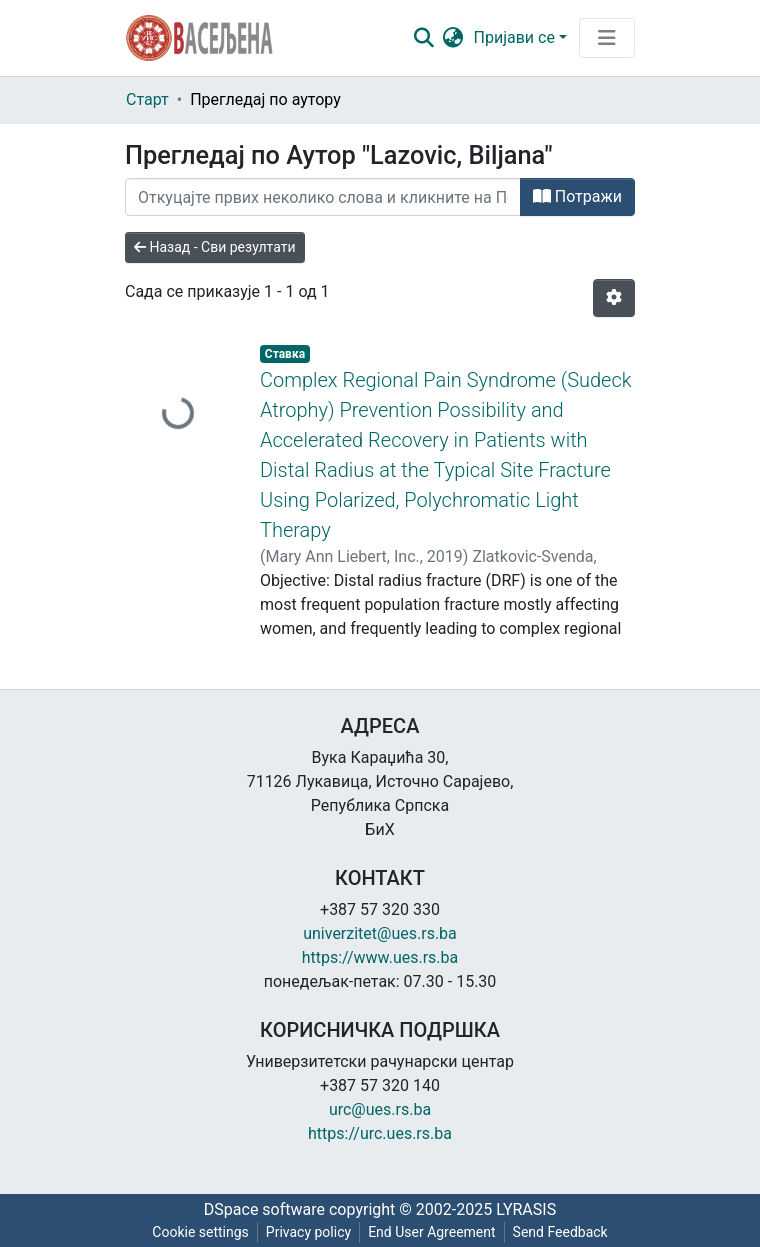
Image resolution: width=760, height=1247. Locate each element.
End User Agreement (431, 1232)
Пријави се (514, 37)
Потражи (577, 196)
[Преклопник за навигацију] (607, 38)
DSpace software (264, 1209)
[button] (453, 38)
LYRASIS (526, 1209)
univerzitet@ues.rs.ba (380, 933)
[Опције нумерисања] (614, 298)
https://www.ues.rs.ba (380, 957)
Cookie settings (200, 1232)
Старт (147, 99)
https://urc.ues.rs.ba (380, 1133)
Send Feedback (560, 1232)
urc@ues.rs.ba (380, 1109)
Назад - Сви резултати (215, 247)
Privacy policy (308, 1232)
